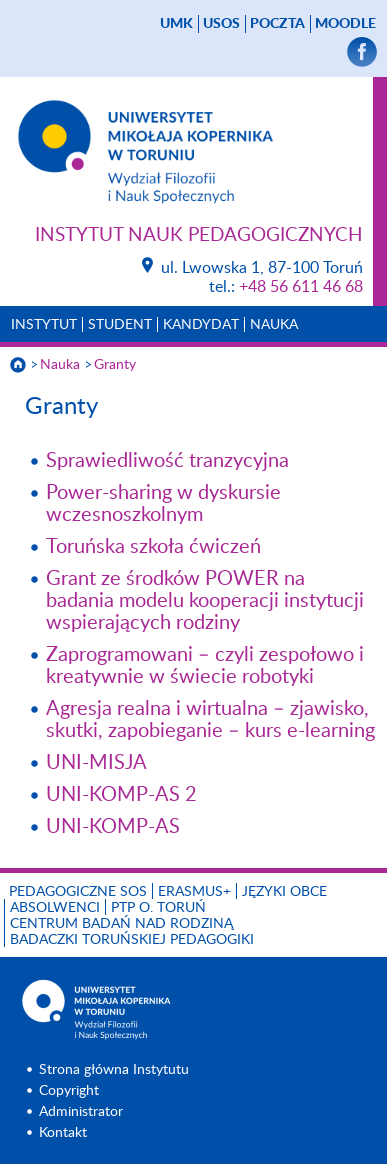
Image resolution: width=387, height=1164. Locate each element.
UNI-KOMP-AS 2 (121, 795)
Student (120, 325)
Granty (115, 365)
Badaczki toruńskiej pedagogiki (132, 940)
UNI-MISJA (96, 763)
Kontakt (63, 1133)
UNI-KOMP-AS (113, 827)
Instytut (44, 325)
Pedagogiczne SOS (78, 892)
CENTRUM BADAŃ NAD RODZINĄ (121, 924)
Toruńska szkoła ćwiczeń (153, 547)
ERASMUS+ (194, 892)
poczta (277, 24)
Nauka (274, 325)
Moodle (345, 24)
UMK (176, 24)
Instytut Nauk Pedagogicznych (199, 235)
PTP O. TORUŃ (158, 908)
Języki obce (284, 892)
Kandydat (201, 325)
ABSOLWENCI (55, 908)
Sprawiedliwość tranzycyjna (167, 461)
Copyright (69, 1091)
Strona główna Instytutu (114, 1070)
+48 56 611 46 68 (301, 287)
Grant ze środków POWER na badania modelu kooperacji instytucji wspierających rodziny (205, 601)
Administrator (81, 1112)
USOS (221, 24)
